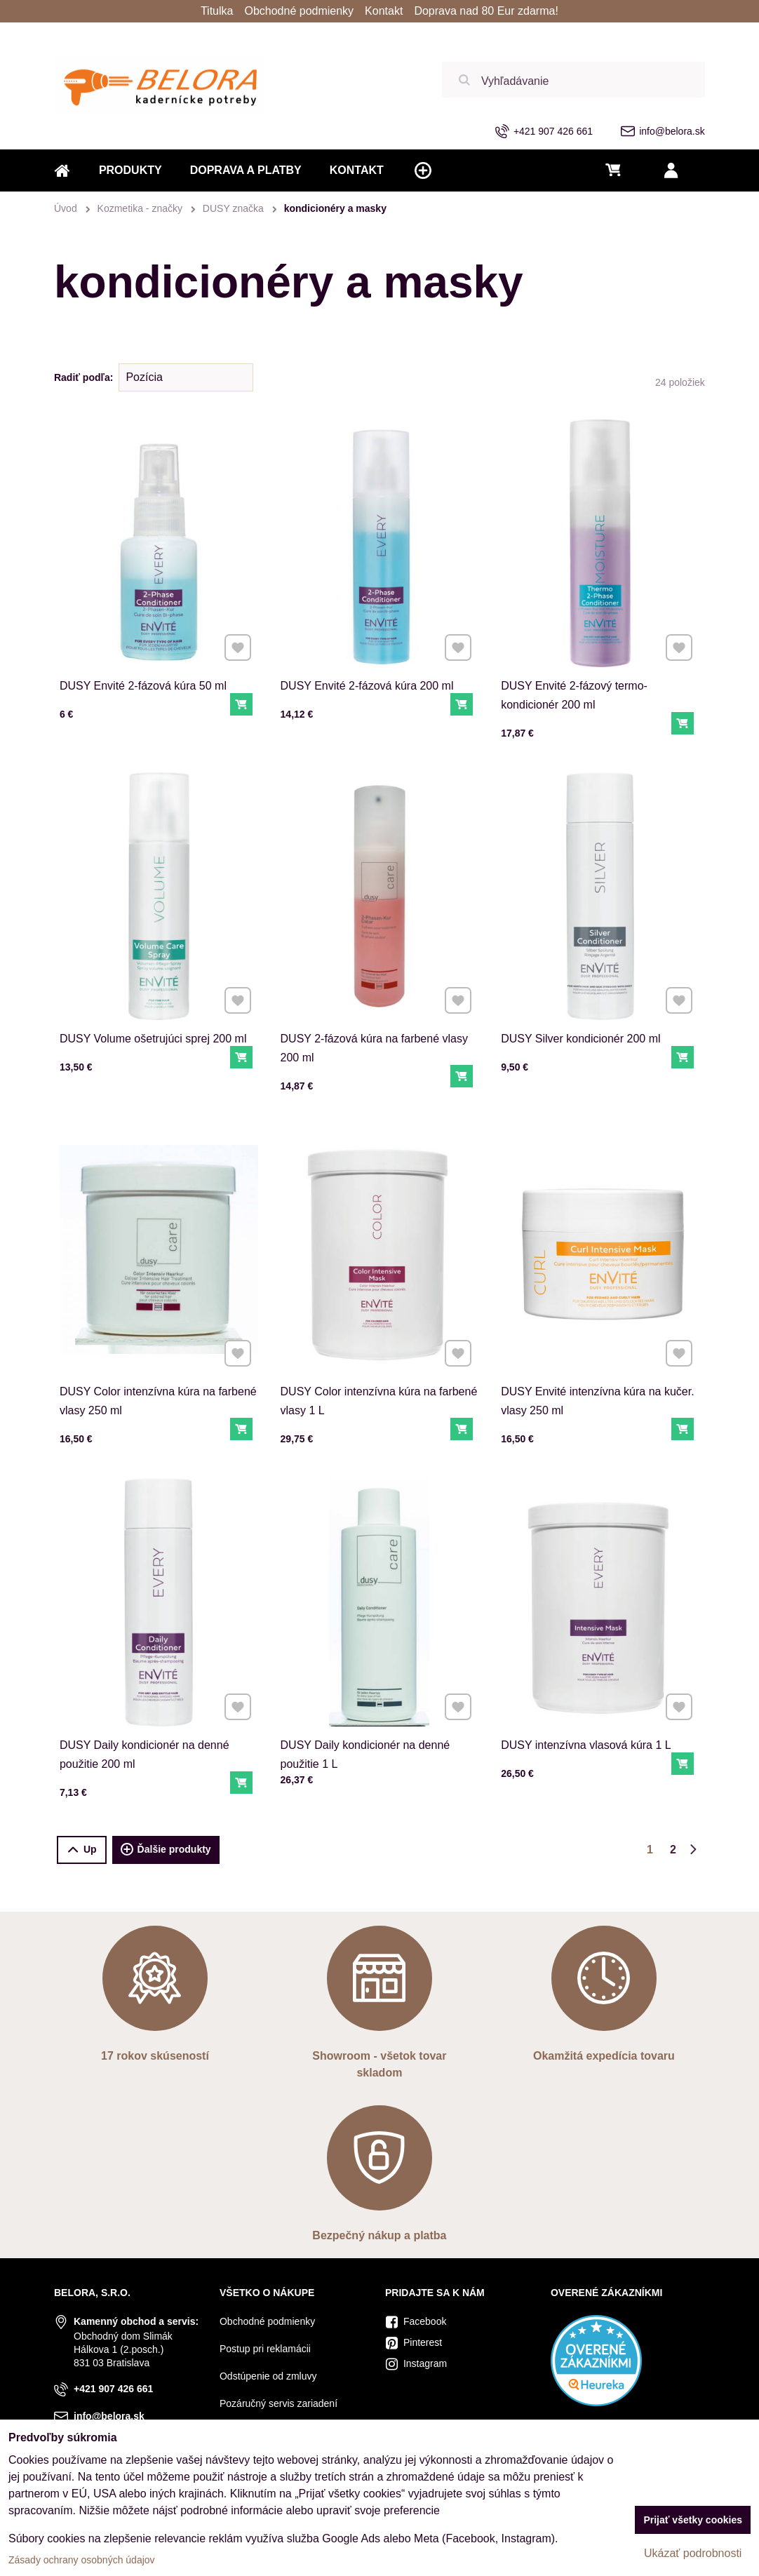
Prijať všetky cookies (692, 2519)
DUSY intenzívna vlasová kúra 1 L (591, 1706)
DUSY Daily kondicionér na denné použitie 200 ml (149, 1712)
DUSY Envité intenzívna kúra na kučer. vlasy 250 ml (598, 1358)
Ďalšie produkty (166, 1850)
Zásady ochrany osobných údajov (81, 2559)
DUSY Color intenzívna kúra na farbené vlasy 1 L (379, 1358)
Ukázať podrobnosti (692, 2553)
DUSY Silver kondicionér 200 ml (588, 999)
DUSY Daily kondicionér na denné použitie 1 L (370, 1712)
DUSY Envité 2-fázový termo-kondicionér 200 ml (574, 695)
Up (82, 1850)
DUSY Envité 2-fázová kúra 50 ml (143, 686)
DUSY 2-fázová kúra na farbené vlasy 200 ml (376, 1005)
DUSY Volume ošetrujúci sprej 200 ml (154, 999)
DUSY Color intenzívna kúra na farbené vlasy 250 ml (158, 1358)
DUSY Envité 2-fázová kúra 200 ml (367, 686)
